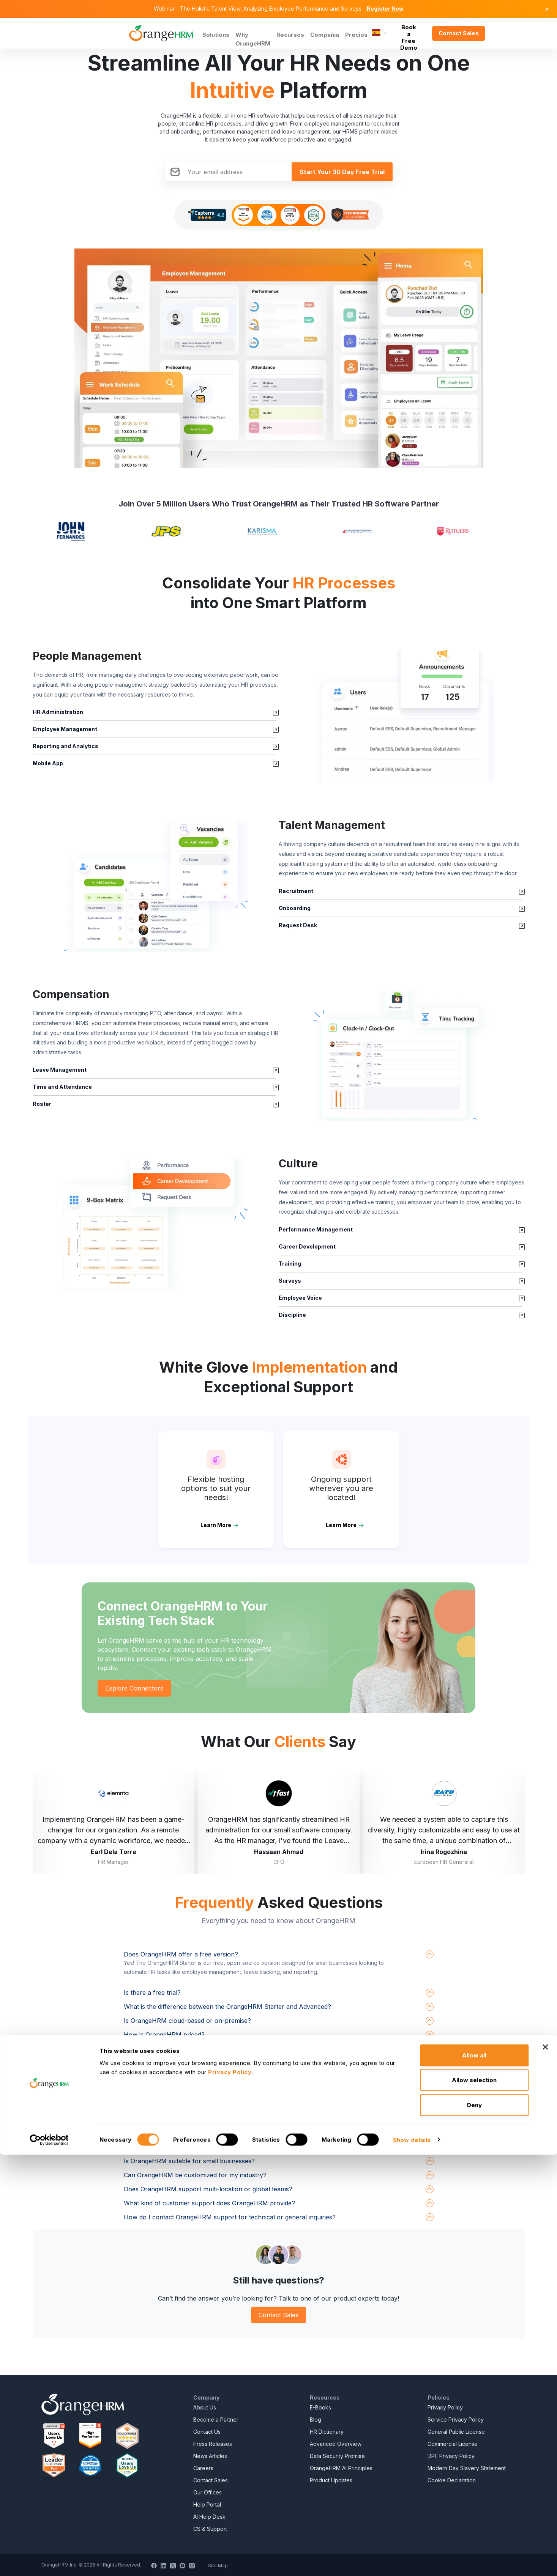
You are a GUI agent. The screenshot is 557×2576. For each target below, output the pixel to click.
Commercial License (453, 2444)
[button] (402, 716)
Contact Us (207, 2431)
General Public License (456, 2431)
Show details (412, 2561)
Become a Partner (215, 2419)
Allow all (474, 2476)
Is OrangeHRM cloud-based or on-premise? (187, 2020)
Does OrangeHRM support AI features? (181, 2147)
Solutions (215, 34)
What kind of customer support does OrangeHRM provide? (209, 2203)
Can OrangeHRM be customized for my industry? (195, 2175)
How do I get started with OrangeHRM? (181, 2077)
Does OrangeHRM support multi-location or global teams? (208, 2189)
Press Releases (212, 2444)
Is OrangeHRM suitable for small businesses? (189, 2161)
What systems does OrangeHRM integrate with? (193, 2048)
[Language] (380, 33)
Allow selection (474, 2501)
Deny (474, 2526)
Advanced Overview (335, 2444)
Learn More (215, 1525)
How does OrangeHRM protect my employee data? (198, 2105)
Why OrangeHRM (252, 39)
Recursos (290, 34)
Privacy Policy (445, 2407)
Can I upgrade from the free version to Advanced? (197, 2062)
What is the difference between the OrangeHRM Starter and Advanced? (227, 2006)
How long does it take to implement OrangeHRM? (195, 2091)
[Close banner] (545, 2468)
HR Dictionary (327, 2431)
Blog (315, 2419)
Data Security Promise (337, 2456)
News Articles (210, 2456)
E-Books (320, 2407)
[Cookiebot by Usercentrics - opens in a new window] (49, 2561)
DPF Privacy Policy (451, 2456)
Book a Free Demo (408, 33)
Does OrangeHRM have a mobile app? (179, 2133)
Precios (356, 34)
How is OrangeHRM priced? (164, 2034)
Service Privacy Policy (456, 2419)
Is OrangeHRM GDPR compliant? (171, 2119)
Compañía (324, 34)
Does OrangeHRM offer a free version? (181, 1954)
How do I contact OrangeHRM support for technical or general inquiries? (230, 2217)
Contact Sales (459, 33)
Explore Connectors (134, 1688)
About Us (204, 2407)
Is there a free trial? (152, 1992)
